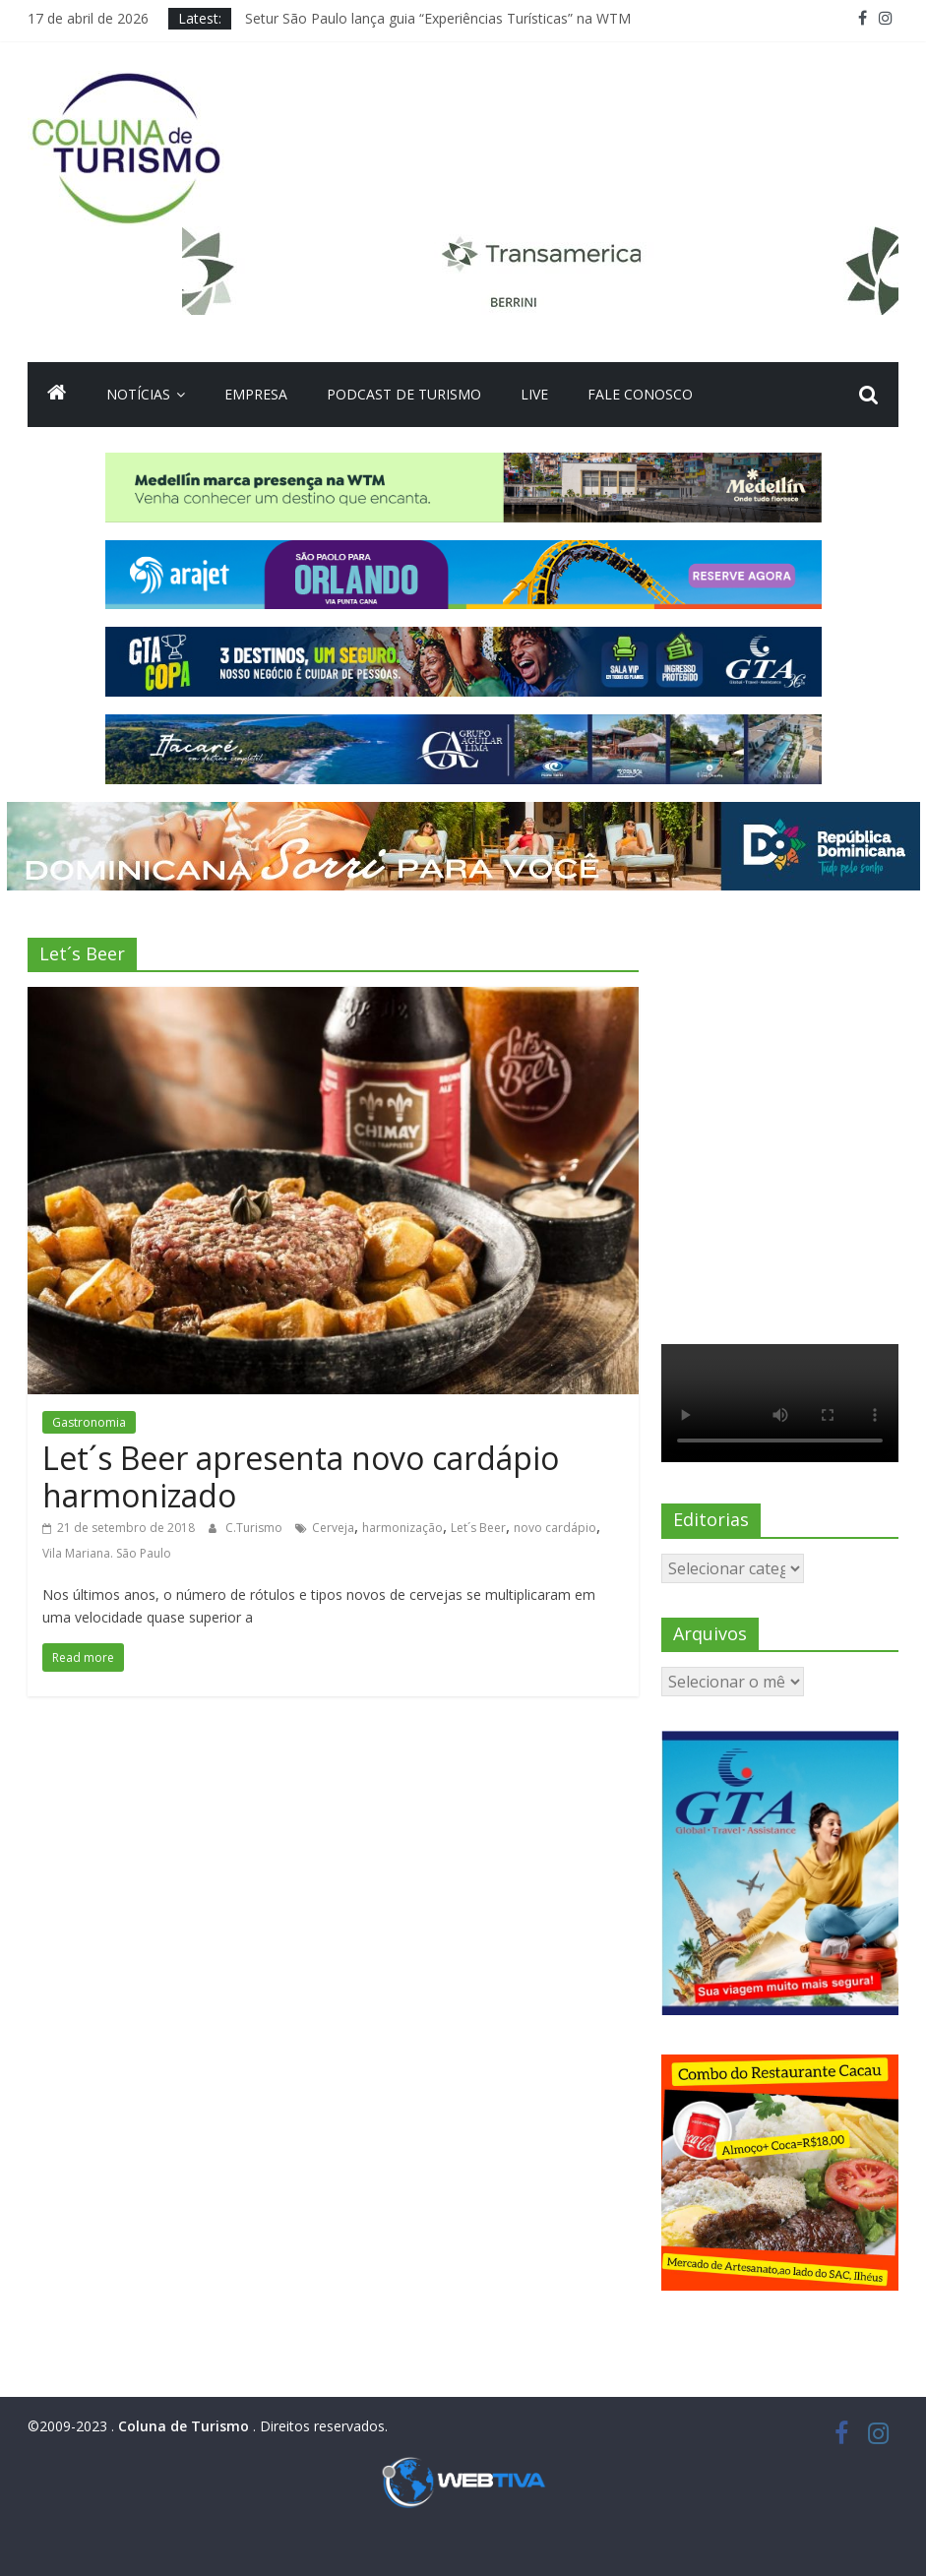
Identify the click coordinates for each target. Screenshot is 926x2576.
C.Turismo (255, 1527)
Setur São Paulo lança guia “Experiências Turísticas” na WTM (438, 18)
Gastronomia (89, 1422)
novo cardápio (555, 1527)
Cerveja (333, 1527)
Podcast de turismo (404, 394)
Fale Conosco (640, 394)
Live (534, 394)
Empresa (255, 394)
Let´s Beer (478, 1527)
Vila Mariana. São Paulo (106, 1553)
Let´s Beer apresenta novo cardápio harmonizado (300, 1476)
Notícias (138, 394)
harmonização (402, 1527)
